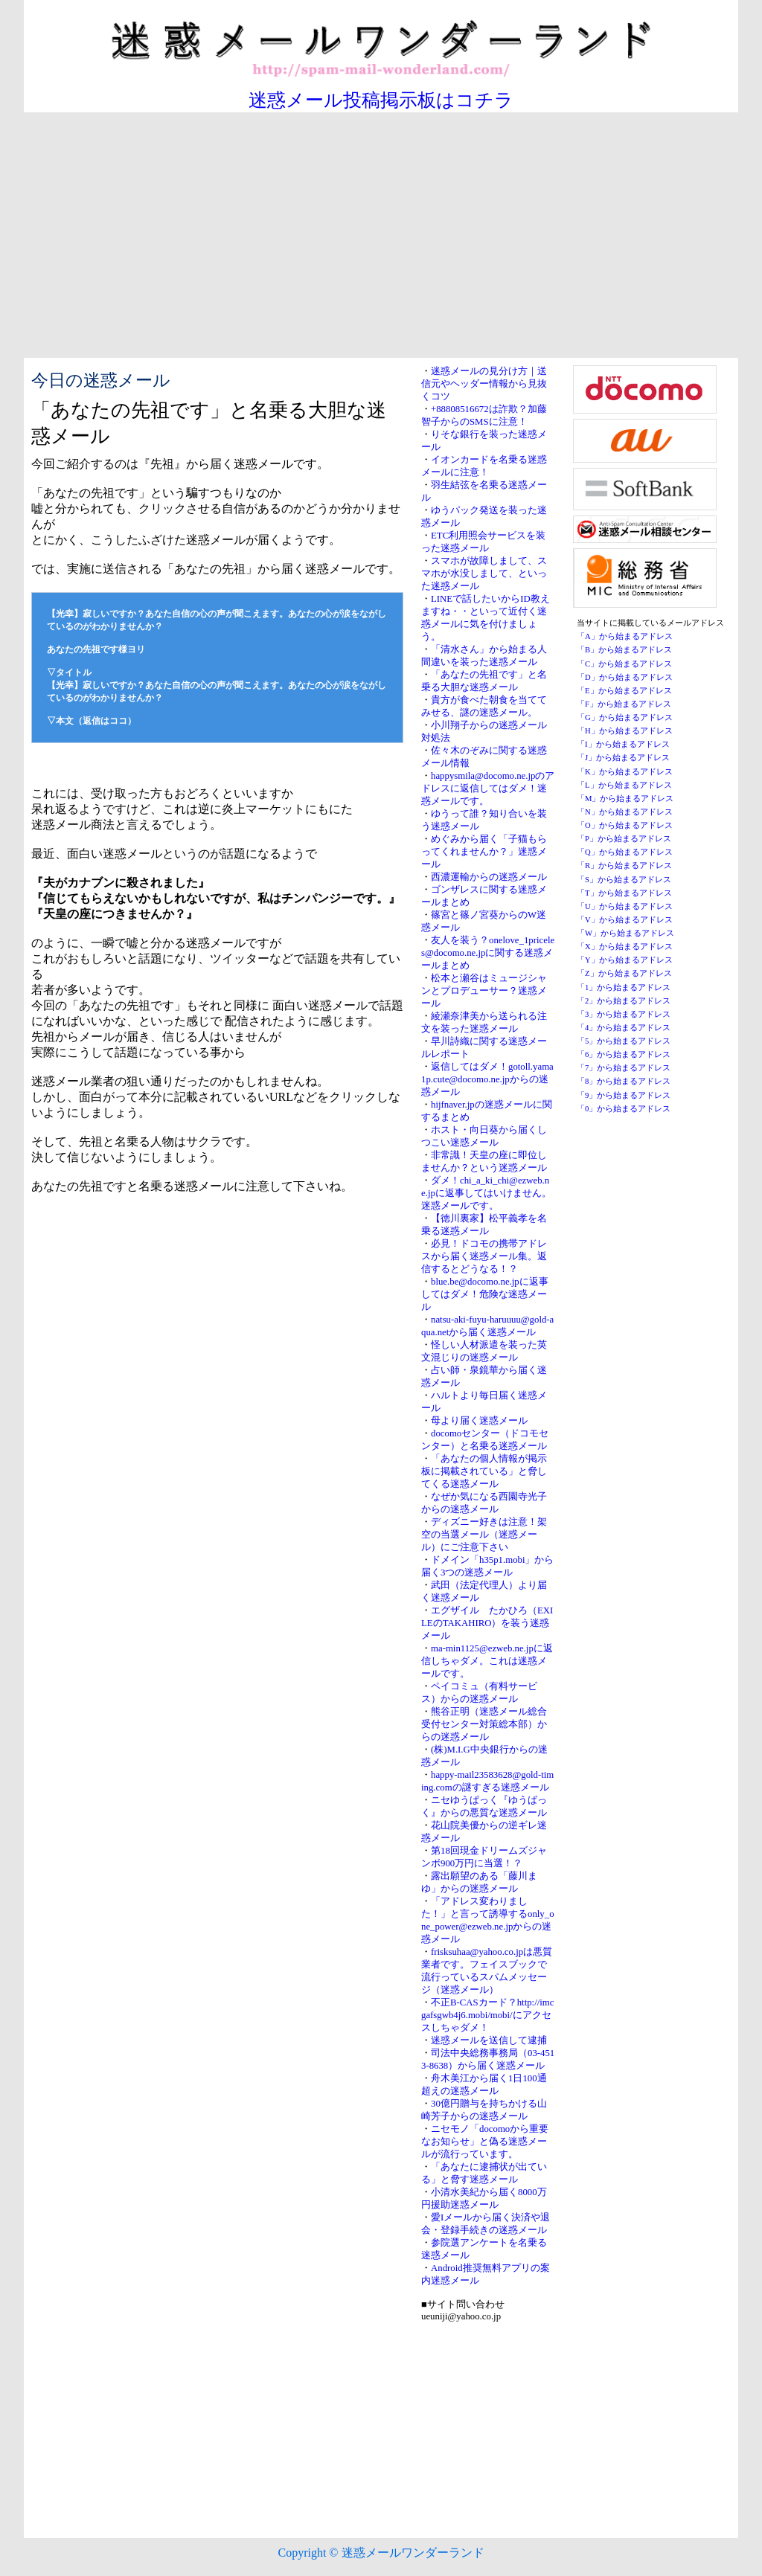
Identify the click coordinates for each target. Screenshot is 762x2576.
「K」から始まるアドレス (625, 772)
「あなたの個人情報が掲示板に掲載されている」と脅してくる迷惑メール (484, 1471)
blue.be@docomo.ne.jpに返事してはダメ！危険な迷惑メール (484, 1294)
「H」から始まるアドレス (625, 731)
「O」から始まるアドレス (625, 825)
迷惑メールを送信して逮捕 (489, 2040)
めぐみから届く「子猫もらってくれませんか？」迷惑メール (484, 852)
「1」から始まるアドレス (623, 987)
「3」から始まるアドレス (623, 1014)
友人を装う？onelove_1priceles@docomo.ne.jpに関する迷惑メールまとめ (487, 953)
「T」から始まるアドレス (624, 893)
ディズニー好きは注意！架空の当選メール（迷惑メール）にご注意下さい (484, 1534)
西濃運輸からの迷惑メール (489, 877)
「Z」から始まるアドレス (624, 973)
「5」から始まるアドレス (623, 1041)
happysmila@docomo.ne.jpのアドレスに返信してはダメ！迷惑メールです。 (487, 788)
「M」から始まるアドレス (625, 798)
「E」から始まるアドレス (624, 691)
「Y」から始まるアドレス (625, 960)
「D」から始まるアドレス (625, 677)
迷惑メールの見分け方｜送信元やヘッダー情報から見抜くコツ (484, 384)
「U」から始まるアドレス (625, 906)
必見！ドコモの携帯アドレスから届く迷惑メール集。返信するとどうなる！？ (484, 1256)
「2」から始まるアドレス (623, 1001)
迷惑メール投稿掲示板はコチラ (381, 100)
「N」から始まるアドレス (625, 812)
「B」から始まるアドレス (624, 650)
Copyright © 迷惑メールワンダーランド (381, 2552)
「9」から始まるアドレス (623, 1095)
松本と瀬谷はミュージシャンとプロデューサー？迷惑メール (484, 991)
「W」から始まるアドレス (625, 933)
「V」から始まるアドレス (625, 920)
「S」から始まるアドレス (624, 880)
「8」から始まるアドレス (623, 1081)
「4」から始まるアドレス (623, 1028)
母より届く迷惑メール (479, 1421)
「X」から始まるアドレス (625, 946)
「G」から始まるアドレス (625, 717)
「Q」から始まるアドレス (625, 852)
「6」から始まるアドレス (623, 1054)
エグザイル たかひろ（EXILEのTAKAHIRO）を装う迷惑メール (487, 1623)
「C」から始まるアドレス (624, 664)
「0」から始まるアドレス (623, 1109)
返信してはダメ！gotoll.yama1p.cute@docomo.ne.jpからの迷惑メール (487, 1079)
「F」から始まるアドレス (624, 704)
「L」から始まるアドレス (624, 785)
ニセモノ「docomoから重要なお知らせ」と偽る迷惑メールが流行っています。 (484, 2141)
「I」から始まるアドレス (623, 744)
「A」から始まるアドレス (625, 636)
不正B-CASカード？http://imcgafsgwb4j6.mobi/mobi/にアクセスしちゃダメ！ (487, 2015)
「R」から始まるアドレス (624, 865)
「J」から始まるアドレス (623, 758)
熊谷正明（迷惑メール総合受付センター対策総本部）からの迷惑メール (484, 1724)
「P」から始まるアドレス (624, 839)
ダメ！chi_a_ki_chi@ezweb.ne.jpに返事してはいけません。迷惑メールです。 (486, 1193)
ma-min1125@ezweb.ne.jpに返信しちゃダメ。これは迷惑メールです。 (487, 1661)
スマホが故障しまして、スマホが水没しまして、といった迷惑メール (484, 573)
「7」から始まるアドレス (623, 1068)
